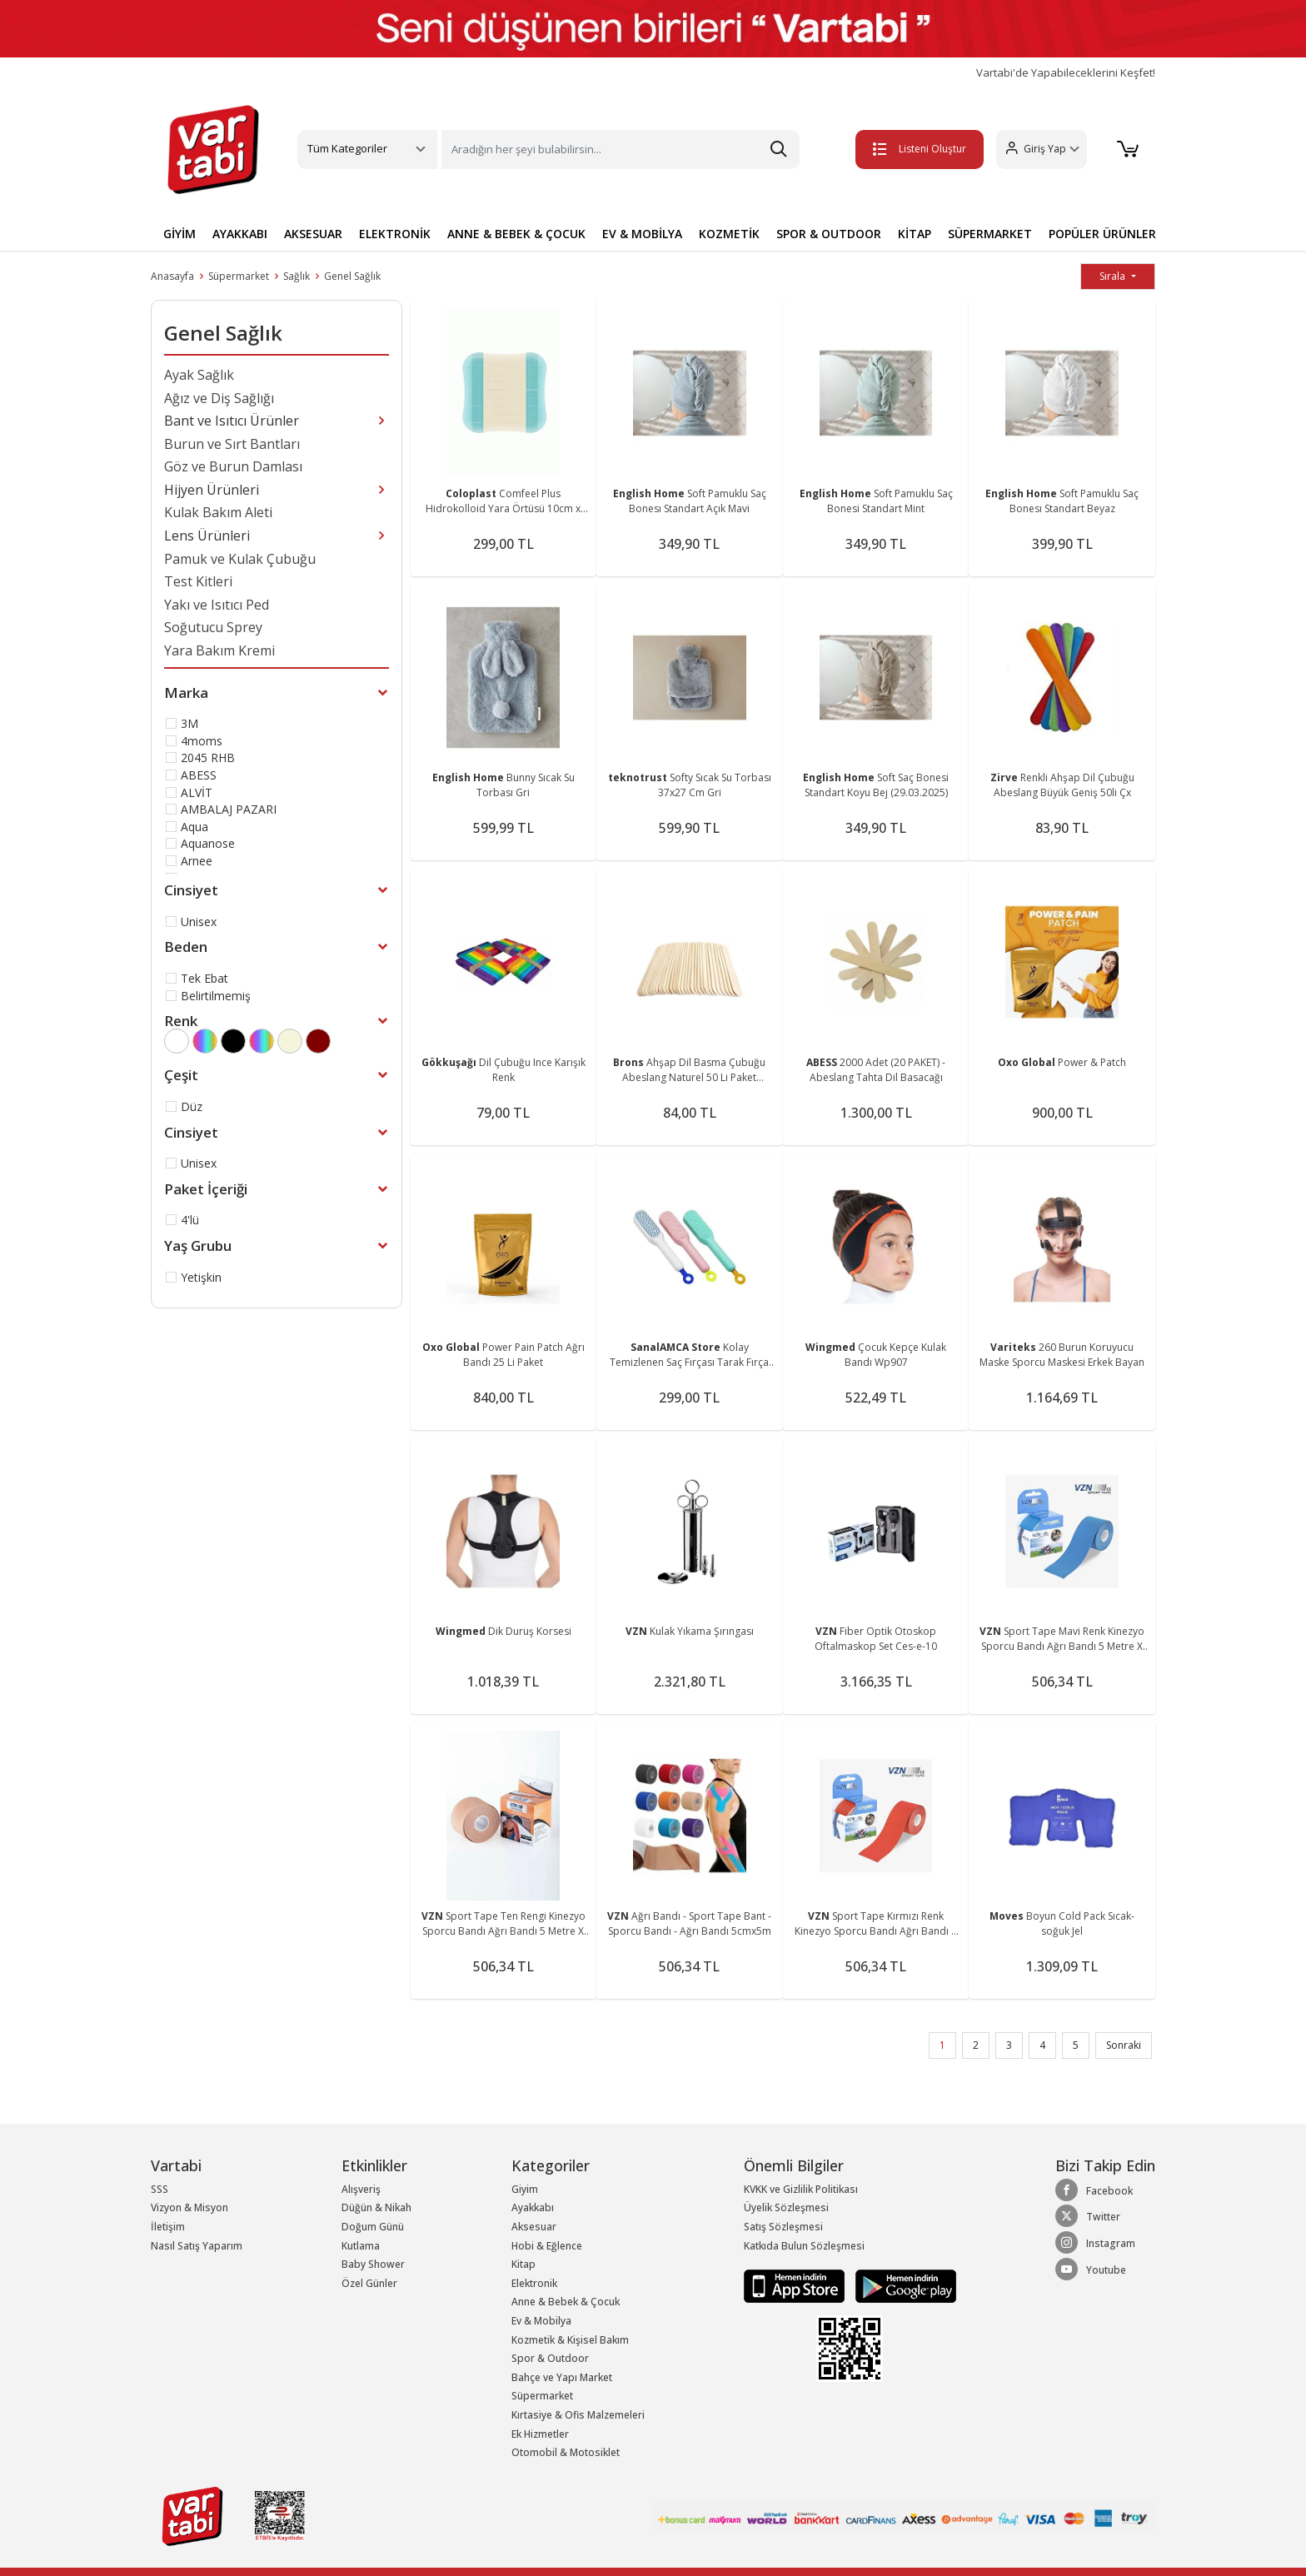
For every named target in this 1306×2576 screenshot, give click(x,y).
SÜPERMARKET (990, 234)
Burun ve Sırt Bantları (232, 444)
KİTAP (914, 234)
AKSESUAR (313, 234)
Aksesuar (533, 2227)
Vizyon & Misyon (189, 2207)
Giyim (524, 2189)
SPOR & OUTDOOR (828, 234)
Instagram (1095, 2243)
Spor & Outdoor (550, 2358)
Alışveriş (361, 2189)
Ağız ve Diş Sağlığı (219, 398)
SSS (159, 2189)
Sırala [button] (1113, 276)
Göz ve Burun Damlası (233, 466)
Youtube (1090, 2269)
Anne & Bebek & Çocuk (565, 2301)
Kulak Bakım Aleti (218, 512)
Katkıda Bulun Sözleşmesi (804, 2246)
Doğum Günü (372, 2227)
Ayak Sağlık (199, 375)
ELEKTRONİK (395, 234)
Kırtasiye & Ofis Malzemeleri (578, 2415)
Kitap (523, 2264)
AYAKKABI (239, 234)
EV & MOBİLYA (642, 234)
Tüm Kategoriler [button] (347, 148)
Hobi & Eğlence (546, 2246)
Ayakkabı (532, 2207)
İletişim (168, 2227)
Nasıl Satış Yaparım (196, 2246)
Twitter (1087, 2216)
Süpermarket (238, 276)
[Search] (620, 149)
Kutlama (360, 2246)
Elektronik (534, 2283)
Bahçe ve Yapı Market (561, 2377)
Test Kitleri (198, 581)
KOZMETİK (729, 234)
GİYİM (179, 234)
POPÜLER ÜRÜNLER (1102, 234)
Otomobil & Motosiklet (565, 2452)
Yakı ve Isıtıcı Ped (216, 604)
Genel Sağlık (352, 276)
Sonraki (1123, 2045)
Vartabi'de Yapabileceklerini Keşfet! (1065, 73)
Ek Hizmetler (540, 2434)
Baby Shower (373, 2264)
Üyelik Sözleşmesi (786, 2207)
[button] (1040, 149)
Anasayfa (172, 276)
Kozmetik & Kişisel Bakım (570, 2340)
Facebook (1094, 2190)
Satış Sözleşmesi (783, 2227)
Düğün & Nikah (376, 2207)
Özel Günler (369, 2283)
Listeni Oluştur (918, 149)
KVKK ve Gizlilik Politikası (801, 2189)
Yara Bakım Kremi (219, 650)
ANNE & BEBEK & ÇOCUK (516, 234)
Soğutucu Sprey (213, 627)
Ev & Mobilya (541, 2321)
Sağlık (296, 276)
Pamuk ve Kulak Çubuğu (240, 559)
